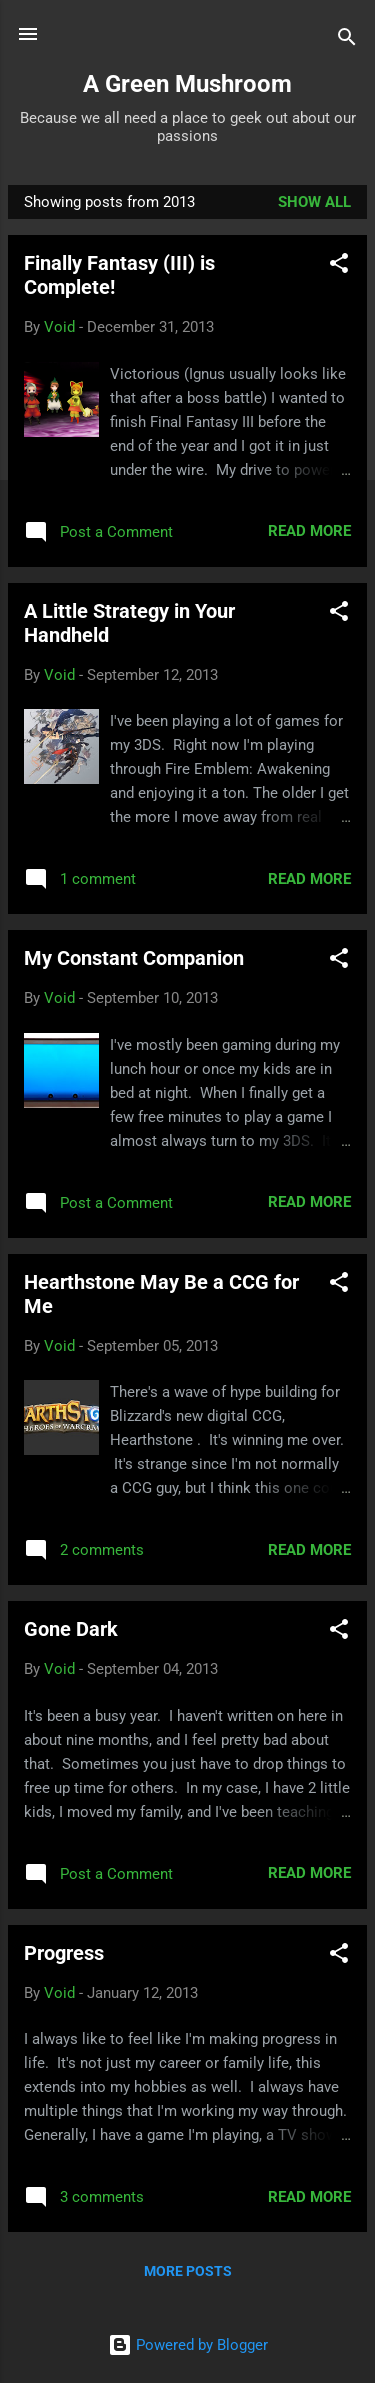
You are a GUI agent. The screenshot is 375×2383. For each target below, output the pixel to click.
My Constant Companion (134, 958)
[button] (339, 266)
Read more (309, 531)
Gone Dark (71, 1629)
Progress (64, 1953)
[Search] (347, 40)
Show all (314, 202)
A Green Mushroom (187, 84)
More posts (188, 2271)
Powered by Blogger (188, 2345)
